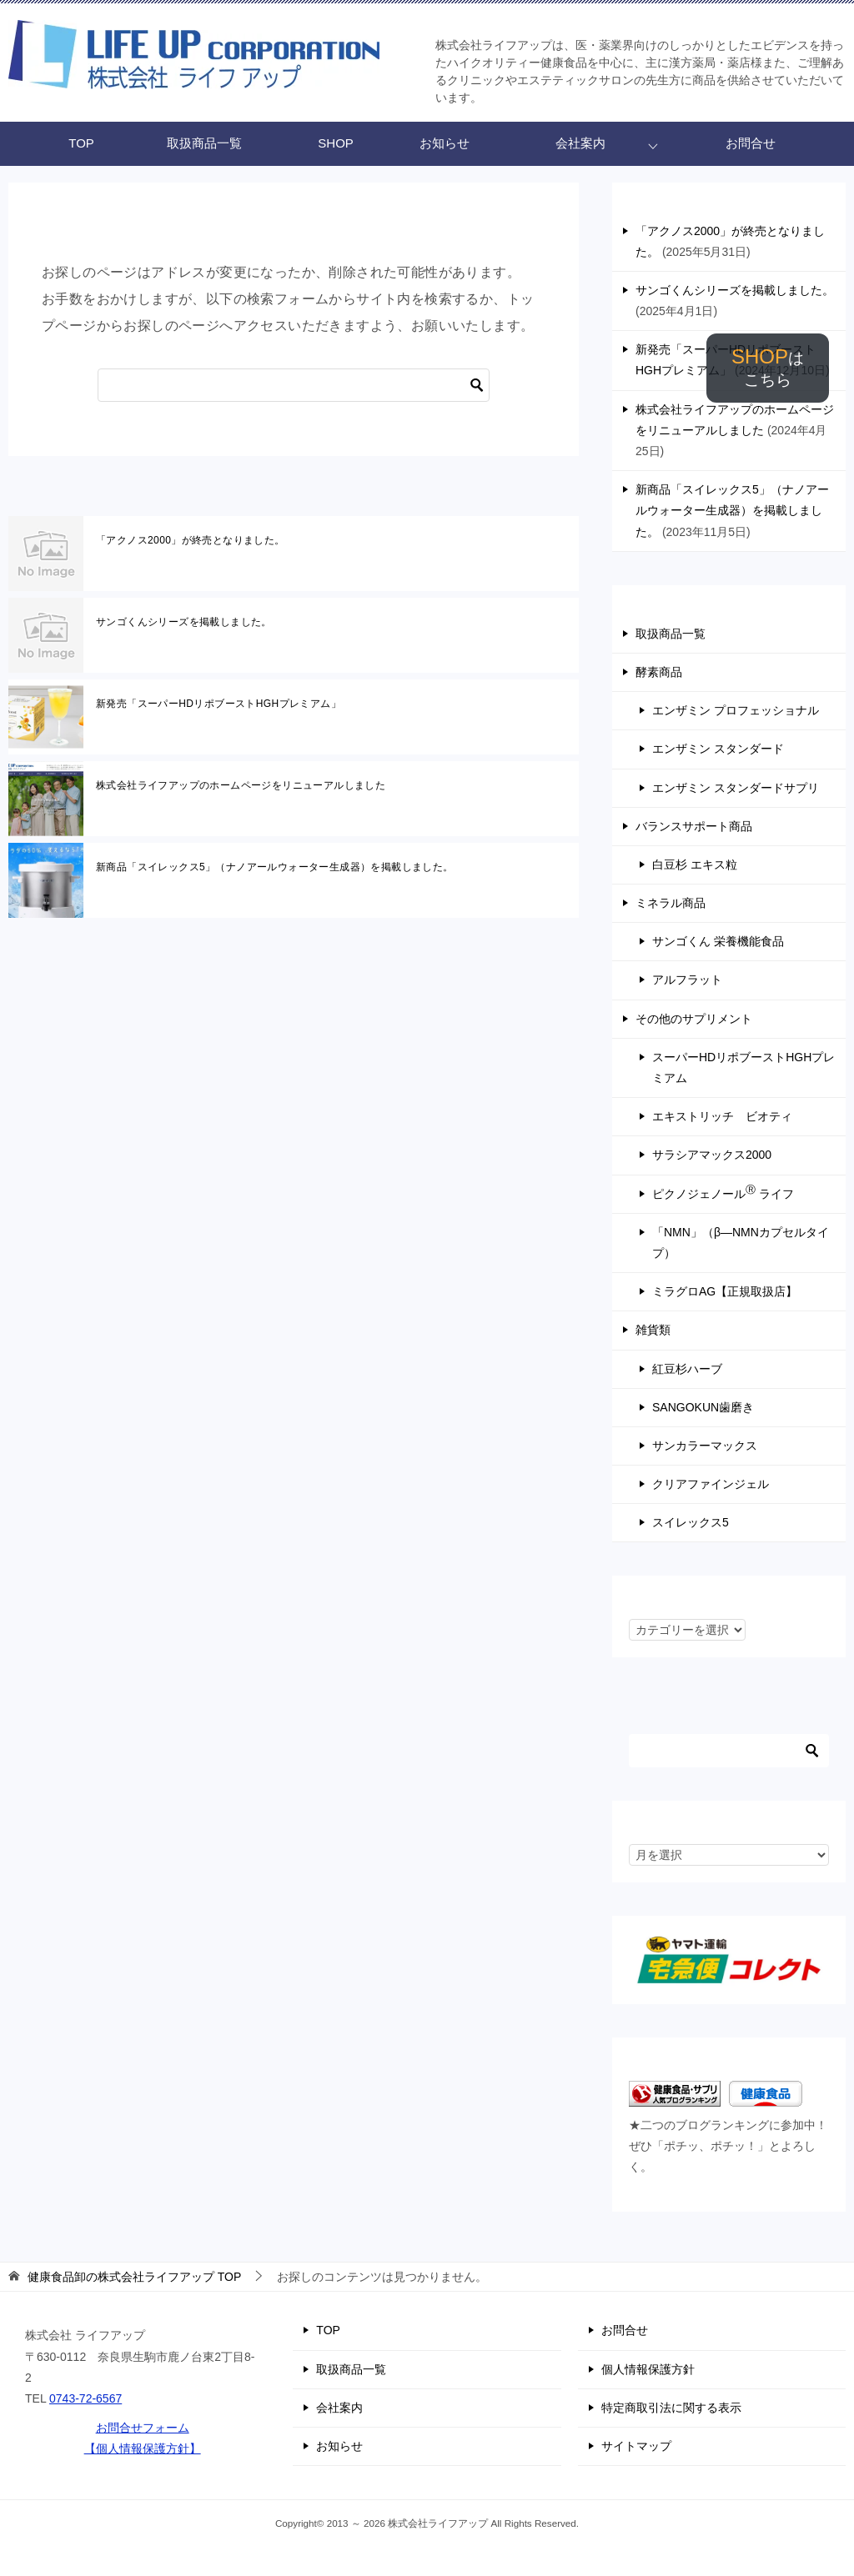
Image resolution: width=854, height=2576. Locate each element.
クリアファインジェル (710, 1484)
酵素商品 (658, 672)
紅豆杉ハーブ (687, 1369)
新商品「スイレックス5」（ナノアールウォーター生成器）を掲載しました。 (275, 867)
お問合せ (751, 143)
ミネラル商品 (670, 903)
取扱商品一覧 (204, 143)
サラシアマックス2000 (711, 1154)
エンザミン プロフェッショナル (735, 710)
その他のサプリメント (693, 1018)
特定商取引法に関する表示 (671, 2407)
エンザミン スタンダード (718, 748)
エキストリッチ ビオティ (722, 1116)
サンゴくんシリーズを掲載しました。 (184, 622)
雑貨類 (653, 1329)
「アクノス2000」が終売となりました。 (190, 540)
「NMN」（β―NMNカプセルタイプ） (740, 1242)
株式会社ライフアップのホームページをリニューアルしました (240, 785)
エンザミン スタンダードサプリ (735, 787)
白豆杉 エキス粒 (694, 864)
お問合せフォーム (142, 2427)
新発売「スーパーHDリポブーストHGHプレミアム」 (218, 703)
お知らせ (444, 143)
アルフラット (687, 979)
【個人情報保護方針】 (142, 2448)
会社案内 (580, 143)
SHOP (767, 366)
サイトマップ (636, 2446)
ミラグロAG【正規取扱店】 (724, 1291)
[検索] (294, 385)
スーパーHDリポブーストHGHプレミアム (743, 1067)
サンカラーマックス (704, 1445)
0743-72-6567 (85, 2398)
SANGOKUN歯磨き (703, 1407)
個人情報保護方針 (648, 2369)
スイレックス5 (690, 1522)
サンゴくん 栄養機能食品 (718, 941)
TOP (81, 143)
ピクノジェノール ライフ (723, 1192)
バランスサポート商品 (693, 826)
